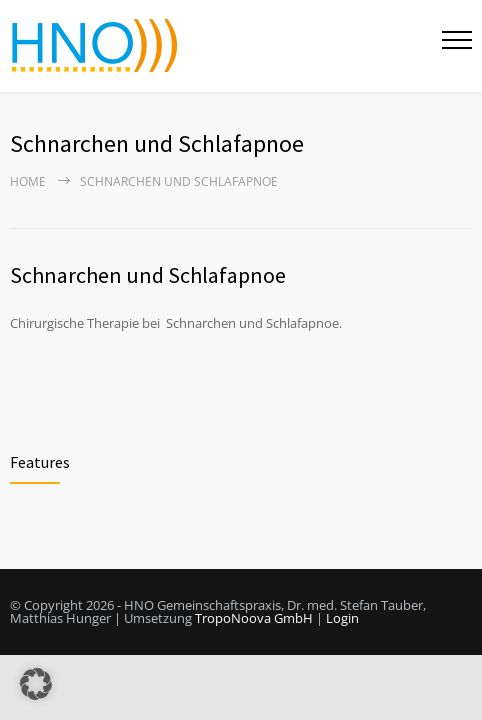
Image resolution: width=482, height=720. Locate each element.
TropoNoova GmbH (254, 618)
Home (28, 181)
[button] (36, 684)
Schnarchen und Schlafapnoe (148, 275)
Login (342, 618)
